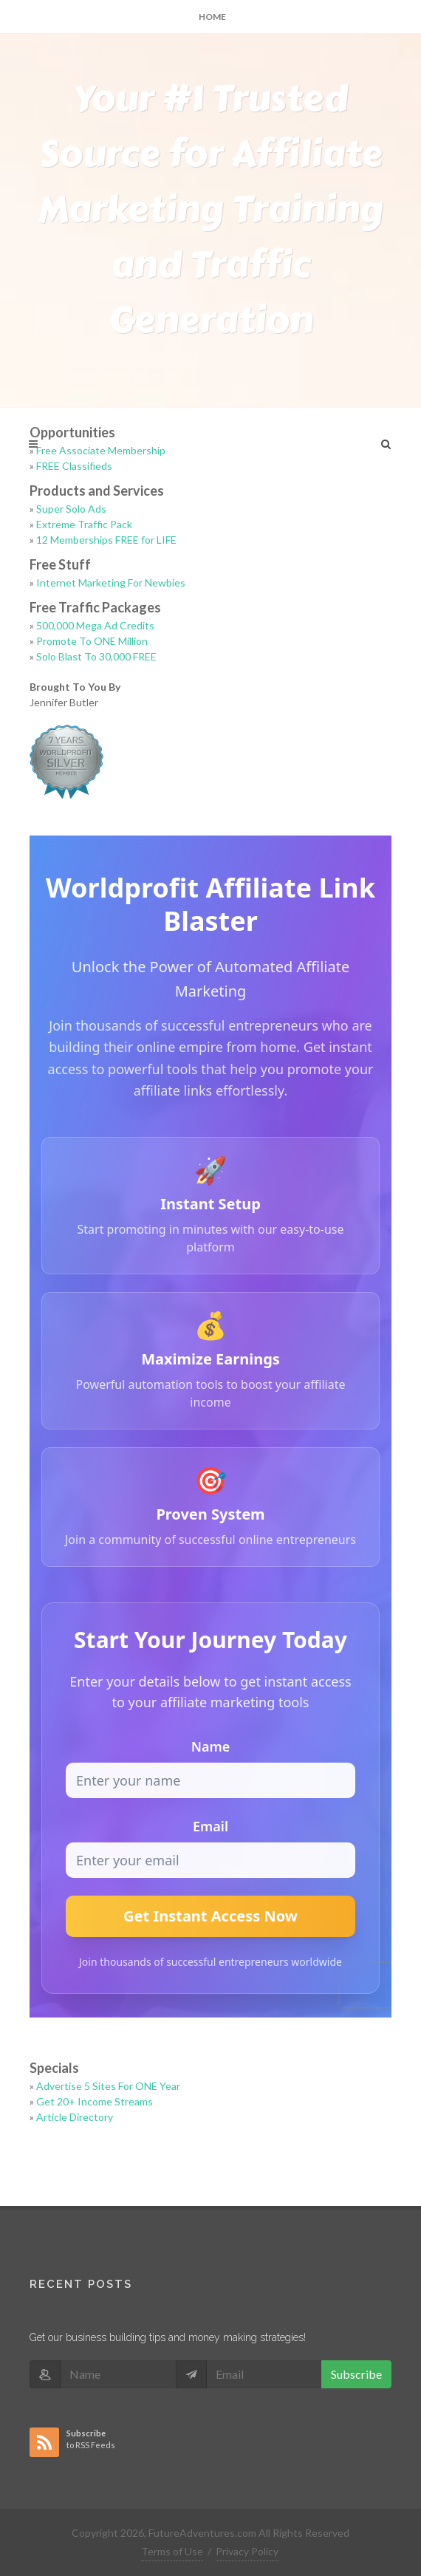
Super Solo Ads (71, 508)
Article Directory (74, 2117)
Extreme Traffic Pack (84, 524)
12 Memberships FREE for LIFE (106, 539)
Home (212, 16)
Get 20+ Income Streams (94, 2101)
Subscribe (356, 2374)
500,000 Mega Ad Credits (95, 625)
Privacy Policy (247, 2551)
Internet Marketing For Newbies (110, 582)
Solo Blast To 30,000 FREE (96, 656)
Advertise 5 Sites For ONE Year (108, 2086)
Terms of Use (172, 2551)
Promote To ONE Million (92, 641)
